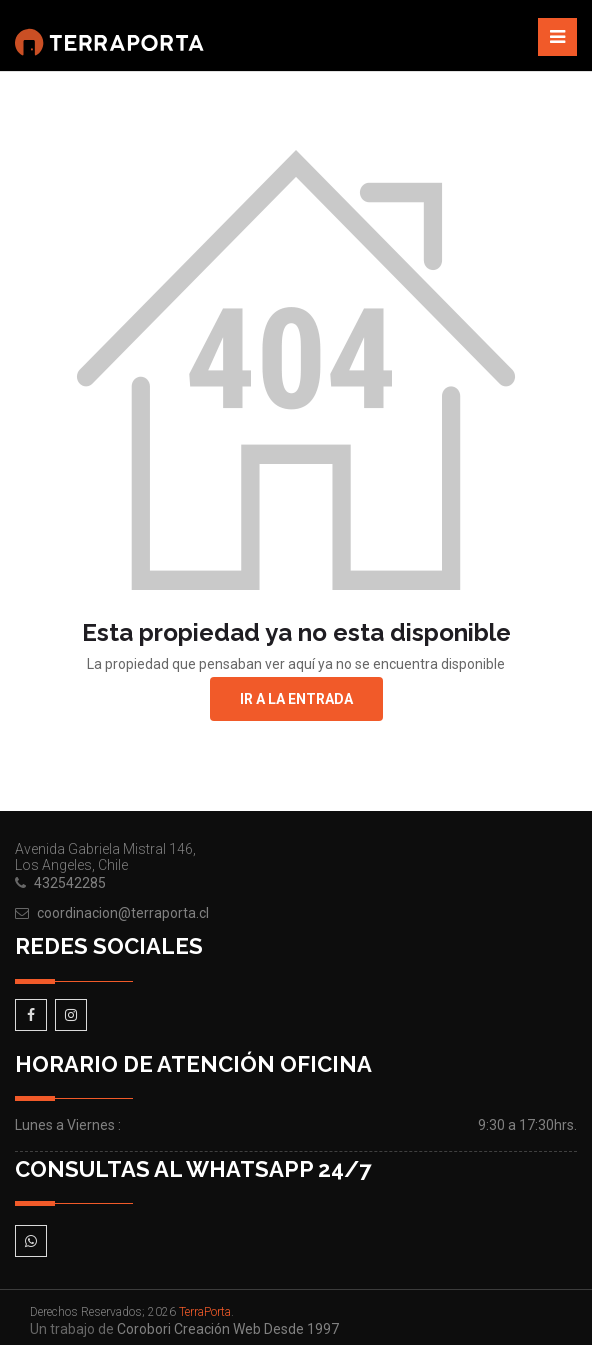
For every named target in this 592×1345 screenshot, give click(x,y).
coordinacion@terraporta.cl (123, 913)
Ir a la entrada (296, 699)
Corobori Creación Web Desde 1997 (228, 1329)
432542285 (70, 883)
